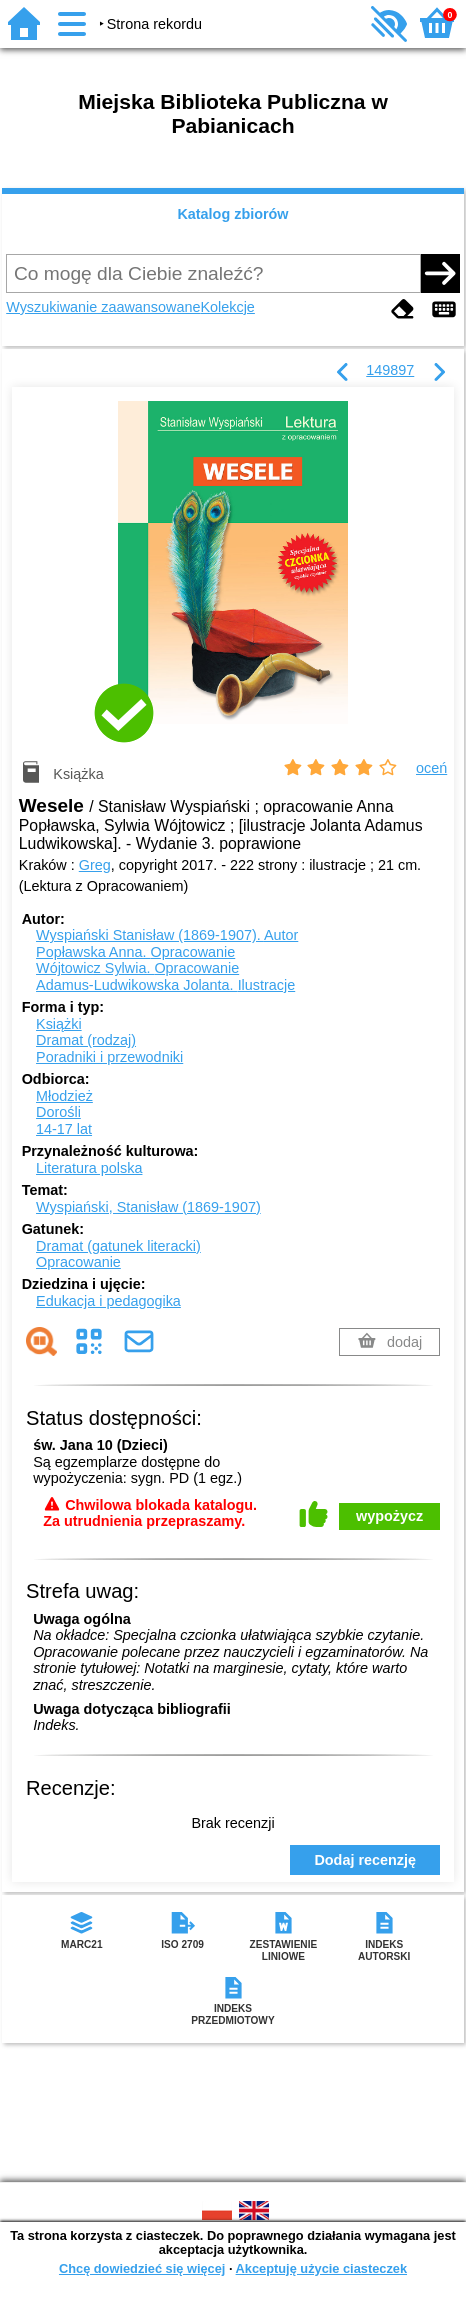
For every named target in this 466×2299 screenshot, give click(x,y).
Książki (59, 1024)
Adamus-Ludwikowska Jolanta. (165, 985)
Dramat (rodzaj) (86, 1040)
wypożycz (389, 1516)
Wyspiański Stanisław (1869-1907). (167, 935)
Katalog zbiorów (232, 214)
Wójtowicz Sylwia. (137, 968)
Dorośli (58, 1112)
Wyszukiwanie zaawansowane (103, 307)
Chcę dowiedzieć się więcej (142, 2268)
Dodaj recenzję (365, 1860)
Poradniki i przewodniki (109, 1057)
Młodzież (64, 1096)
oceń (431, 768)
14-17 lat (64, 1129)
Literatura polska (89, 1168)
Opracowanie (78, 1262)
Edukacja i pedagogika (108, 1301)
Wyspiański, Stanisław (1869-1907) (148, 1207)
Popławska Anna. (135, 952)
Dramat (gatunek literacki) (118, 1246)
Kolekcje (227, 307)
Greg (95, 865)
